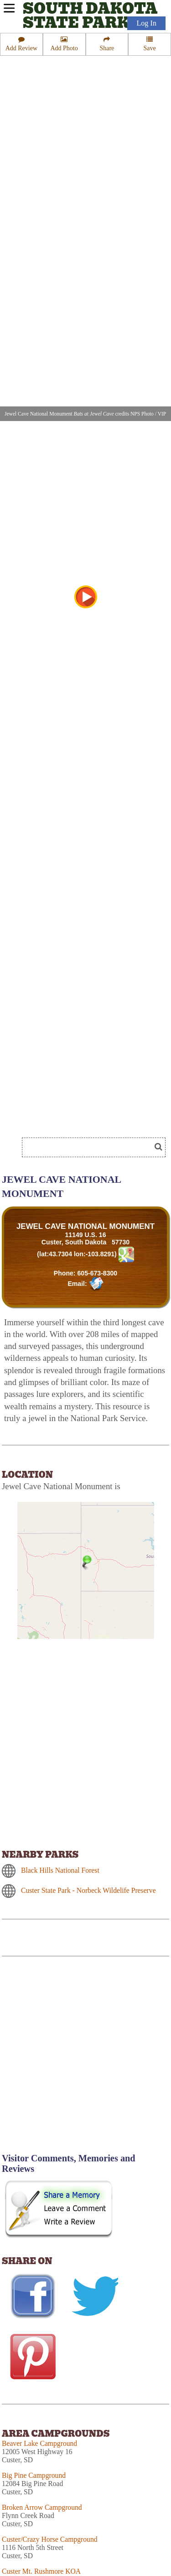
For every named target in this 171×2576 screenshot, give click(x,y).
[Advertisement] (85, 2060)
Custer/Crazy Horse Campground (50, 2539)
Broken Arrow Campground (42, 2507)
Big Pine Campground (34, 2475)
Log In (146, 23)
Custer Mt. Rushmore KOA (41, 2571)
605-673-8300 (97, 1273)
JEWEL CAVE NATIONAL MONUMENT (85, 1226)
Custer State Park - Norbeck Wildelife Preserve (88, 1890)
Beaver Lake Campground (39, 2443)
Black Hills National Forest (60, 1870)
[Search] (90, 1147)
